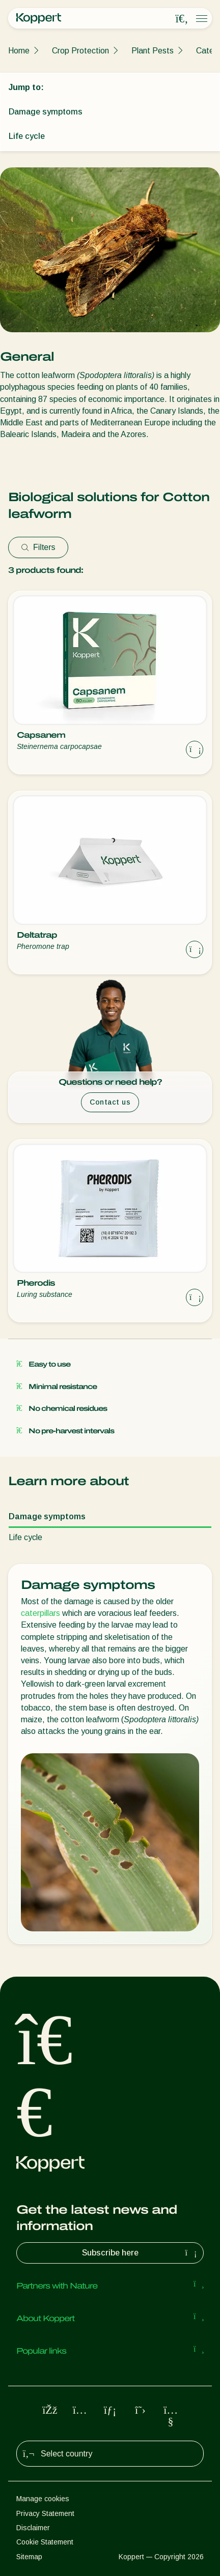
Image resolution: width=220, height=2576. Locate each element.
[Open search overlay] (182, 19)
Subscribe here (141, 2253)
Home (19, 50)
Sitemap (29, 2557)
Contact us (110, 1102)
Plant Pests (152, 50)
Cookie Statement (44, 2542)
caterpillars (40, 1613)
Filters (38, 547)
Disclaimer (33, 2528)
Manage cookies (42, 2499)
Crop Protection (80, 50)
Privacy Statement (45, 2513)
